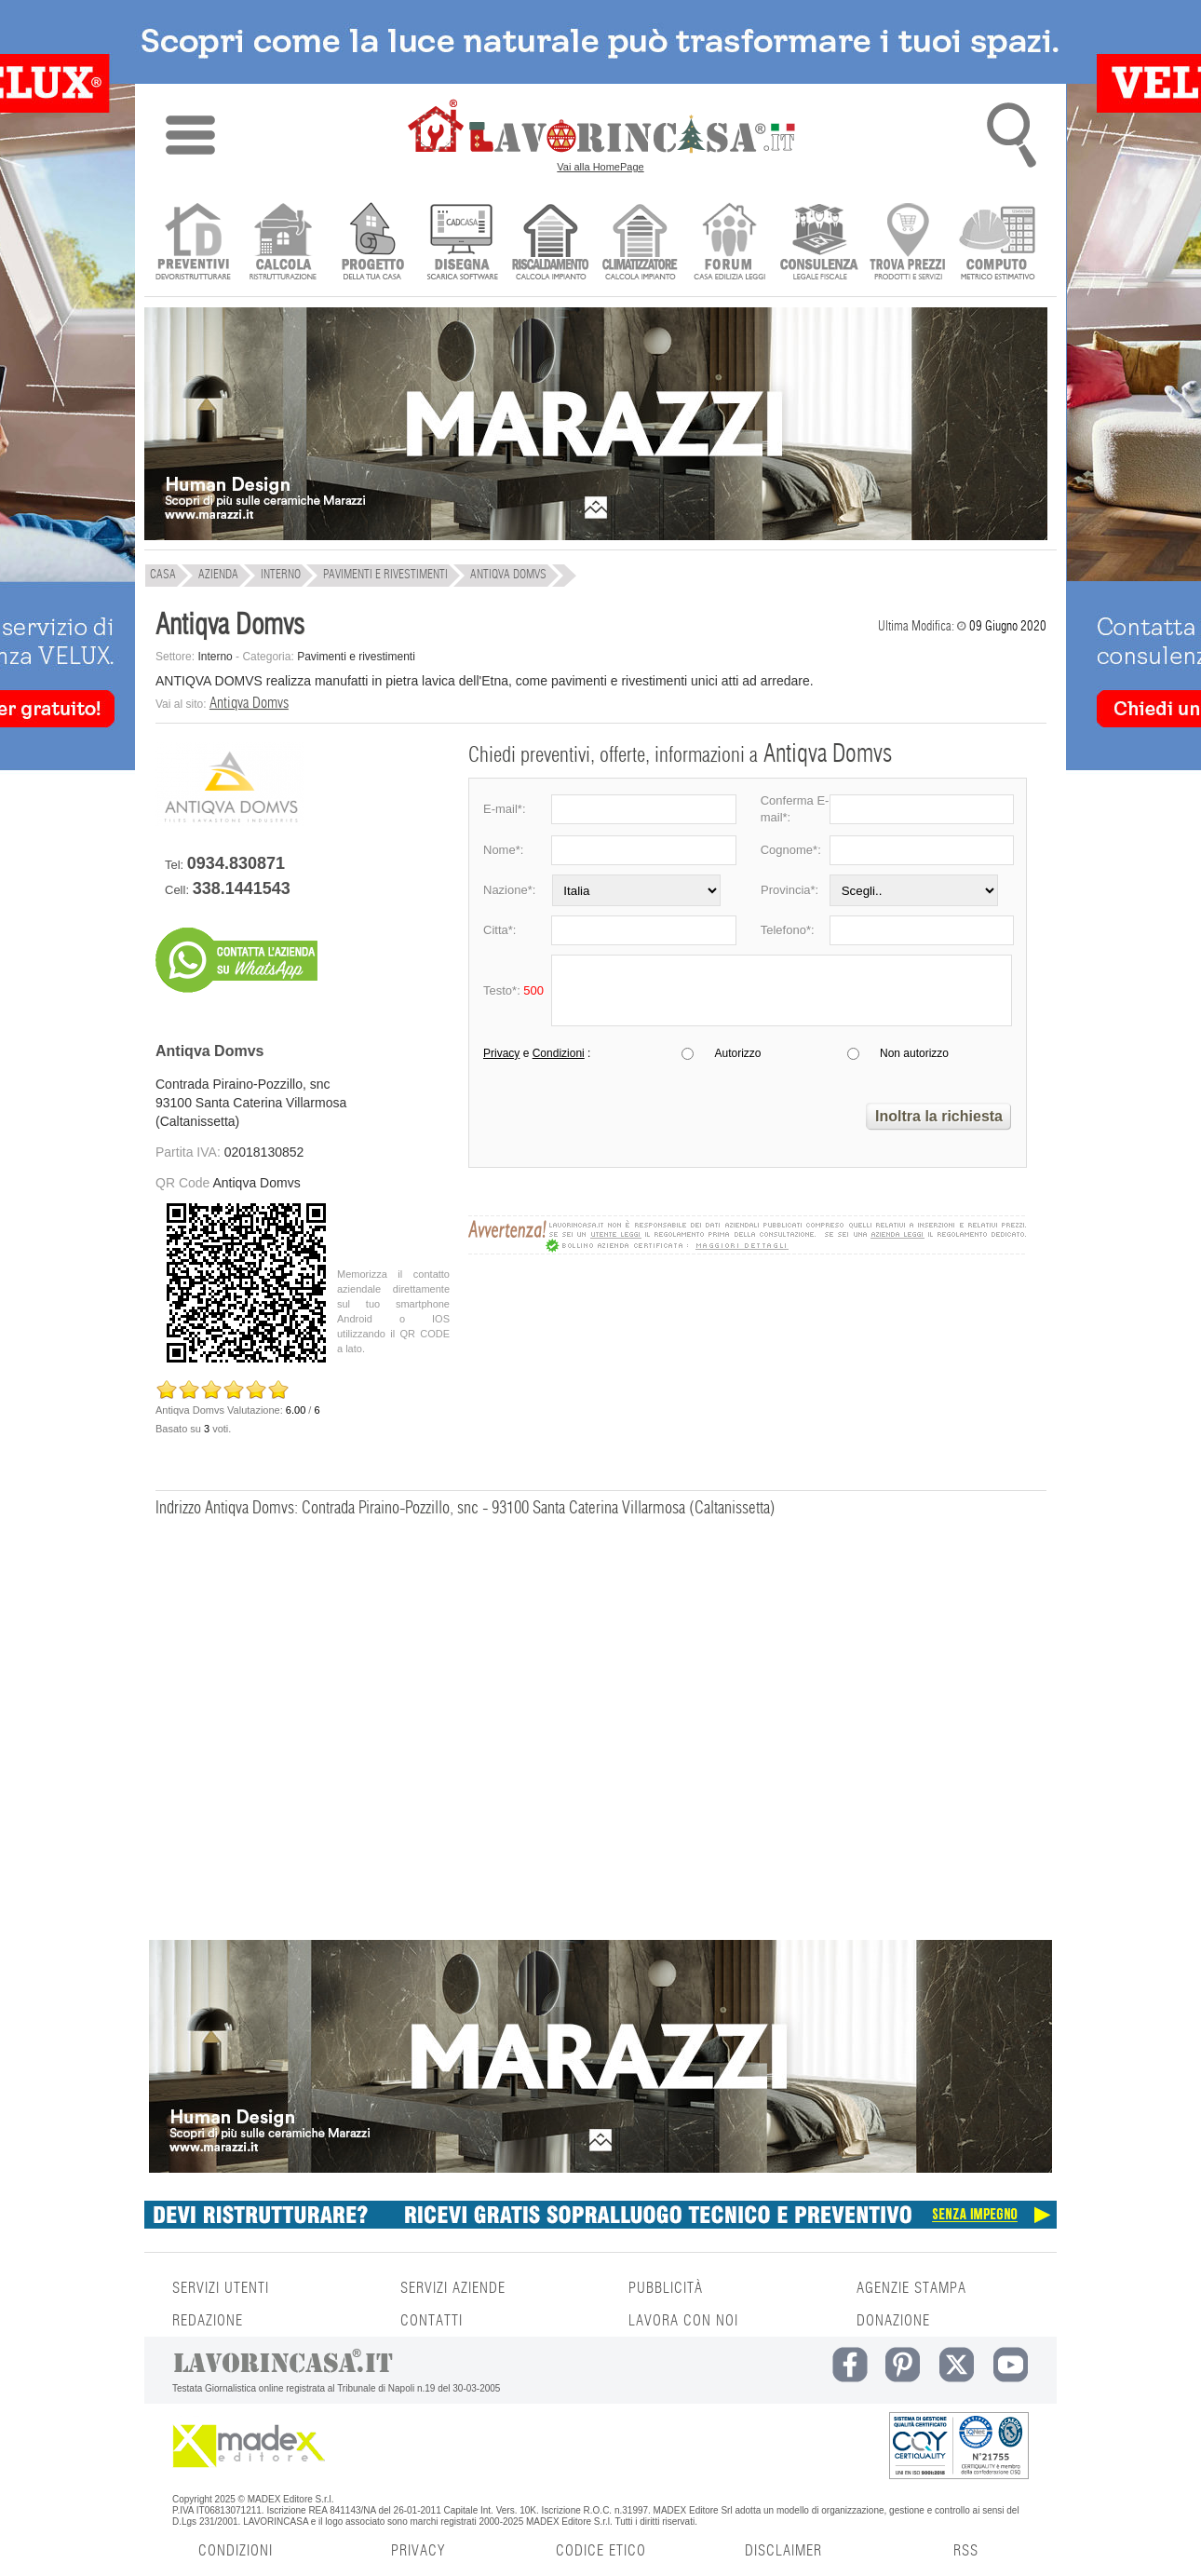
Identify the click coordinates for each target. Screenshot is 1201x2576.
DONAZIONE (893, 2320)
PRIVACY (418, 2550)
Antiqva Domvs (249, 703)
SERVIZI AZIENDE (453, 2288)
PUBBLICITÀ (665, 2288)
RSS (965, 2550)
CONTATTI (431, 2320)
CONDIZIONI (235, 2550)
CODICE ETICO (601, 2550)
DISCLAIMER (783, 2550)
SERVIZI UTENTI (220, 2288)
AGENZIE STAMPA (911, 2288)
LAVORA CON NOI (683, 2320)
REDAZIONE (207, 2320)
